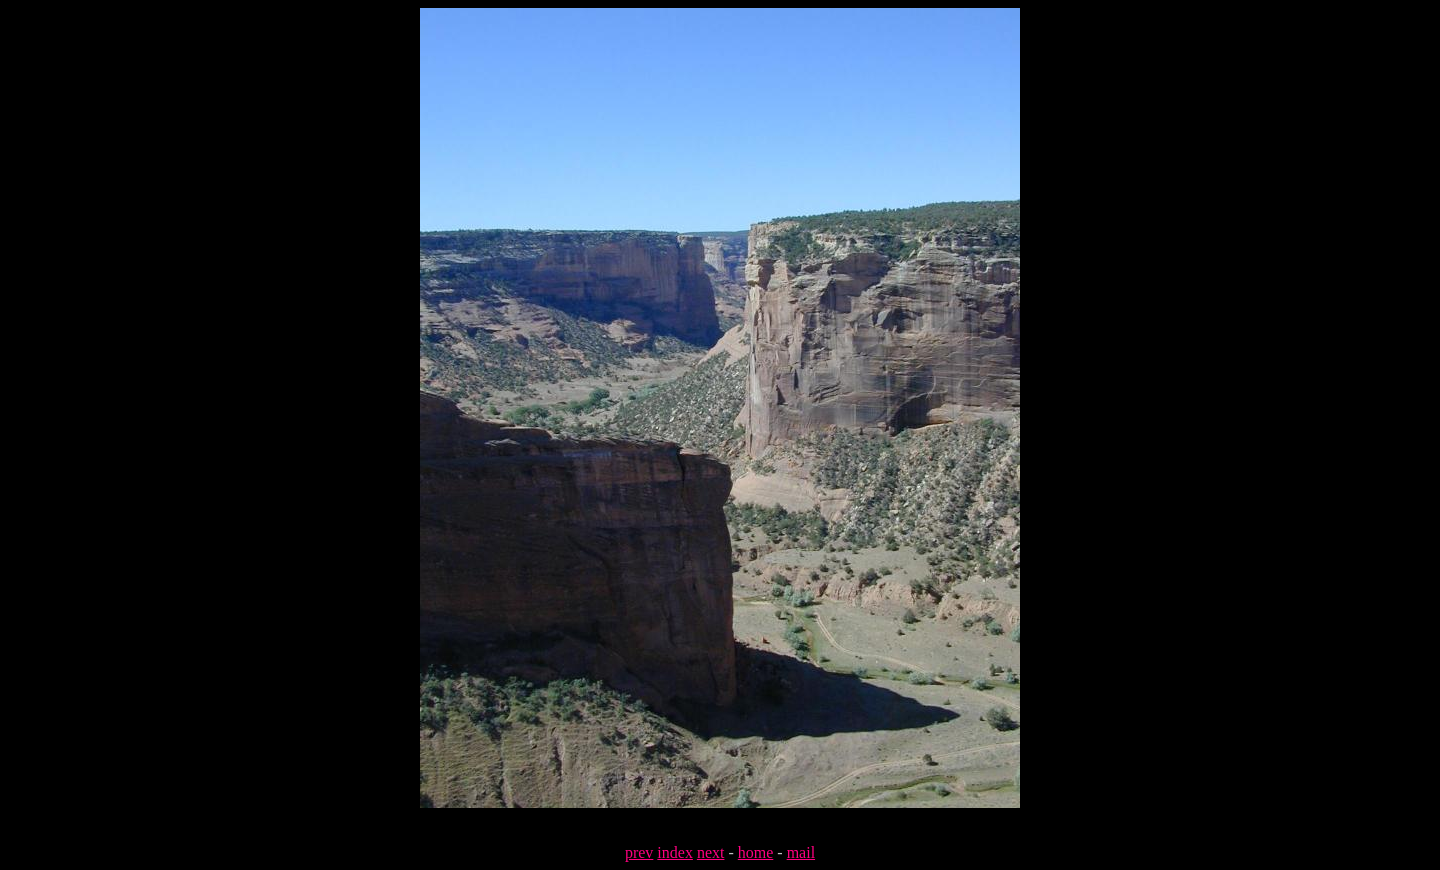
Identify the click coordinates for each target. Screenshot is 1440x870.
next (711, 852)
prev (639, 852)
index (675, 852)
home (756, 852)
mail (801, 852)
